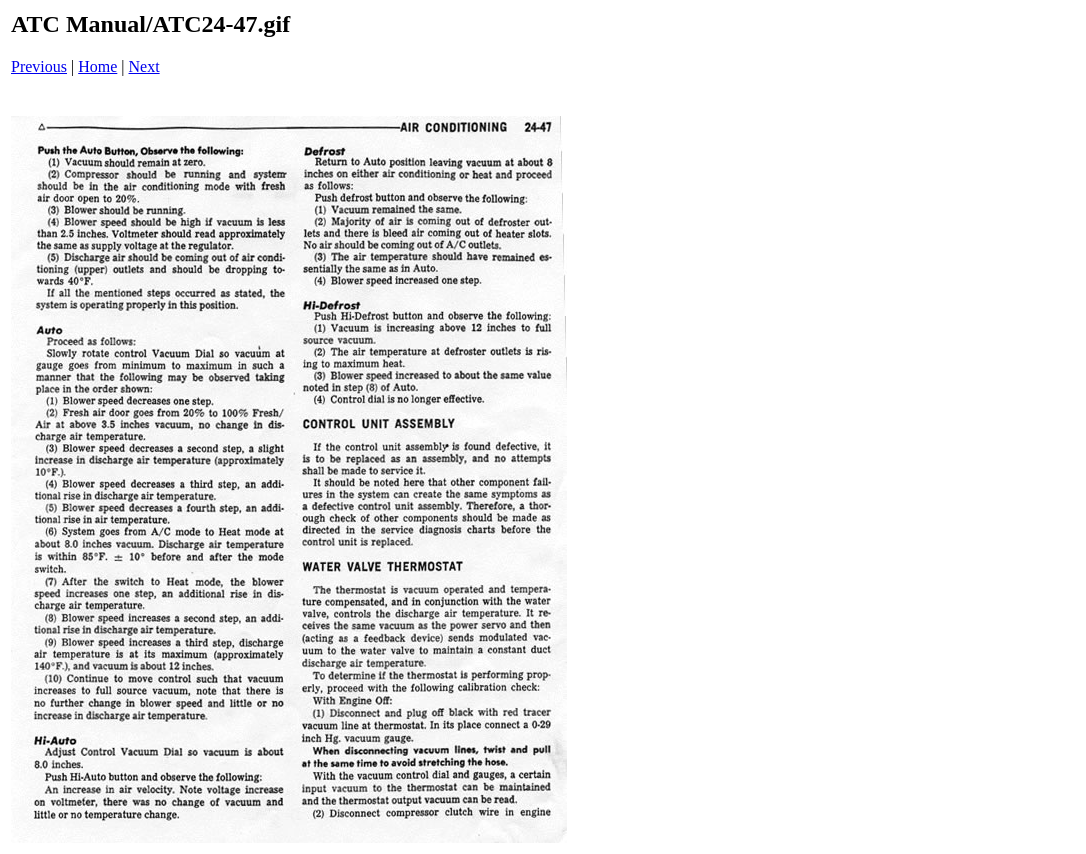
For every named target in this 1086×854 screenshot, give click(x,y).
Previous (39, 66)
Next (144, 66)
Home (97, 66)
